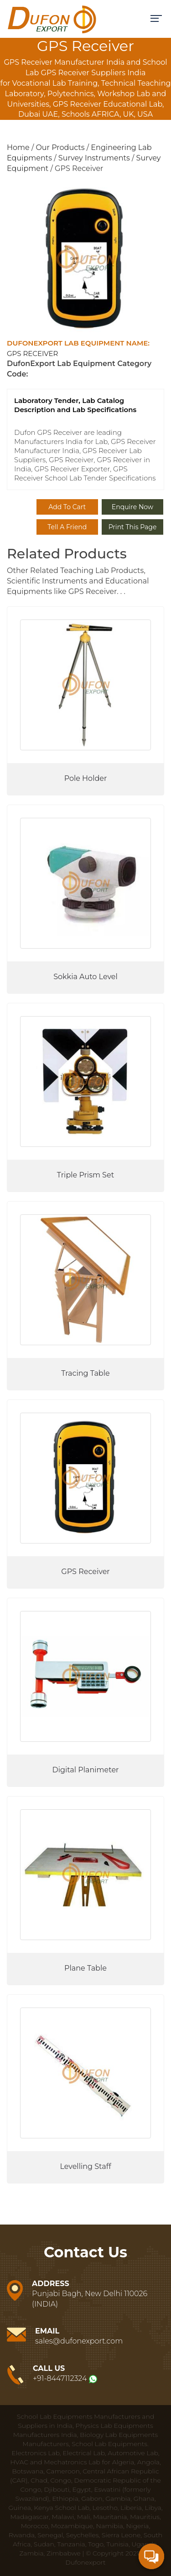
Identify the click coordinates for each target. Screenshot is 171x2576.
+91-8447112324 (60, 2378)
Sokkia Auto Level (85, 976)
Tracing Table (85, 1373)
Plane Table (85, 1968)
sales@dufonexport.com (79, 2341)
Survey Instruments (94, 158)
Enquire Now (132, 507)
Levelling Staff (85, 2166)
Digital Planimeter (85, 1770)
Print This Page (133, 527)
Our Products (60, 147)
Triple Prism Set (85, 1175)
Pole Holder (85, 778)
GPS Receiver (85, 1571)
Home (18, 147)
